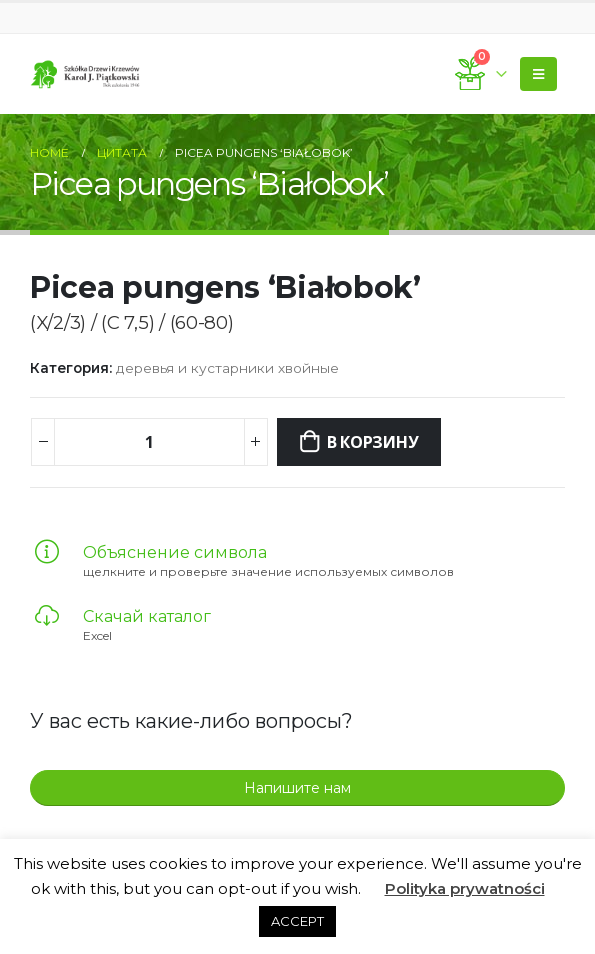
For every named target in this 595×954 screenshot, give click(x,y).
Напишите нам (297, 788)
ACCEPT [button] (297, 921)
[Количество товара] (149, 442)
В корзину (373, 442)
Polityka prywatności (465, 888)
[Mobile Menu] (538, 74)
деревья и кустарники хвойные (227, 368)
